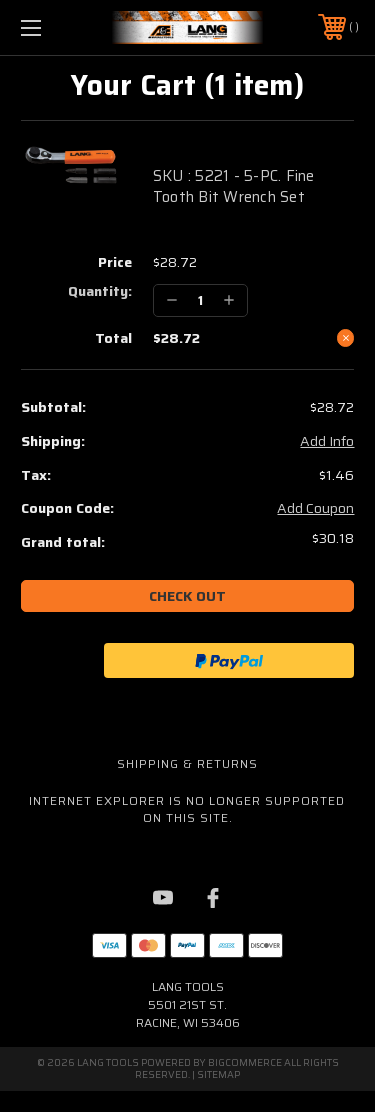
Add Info (327, 442)
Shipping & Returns (187, 763)
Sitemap (218, 1074)
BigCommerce (245, 1062)
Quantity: (100, 291)
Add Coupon (315, 509)
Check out (187, 596)
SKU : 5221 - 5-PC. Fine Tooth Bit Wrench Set (234, 186)
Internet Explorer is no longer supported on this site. (187, 809)
